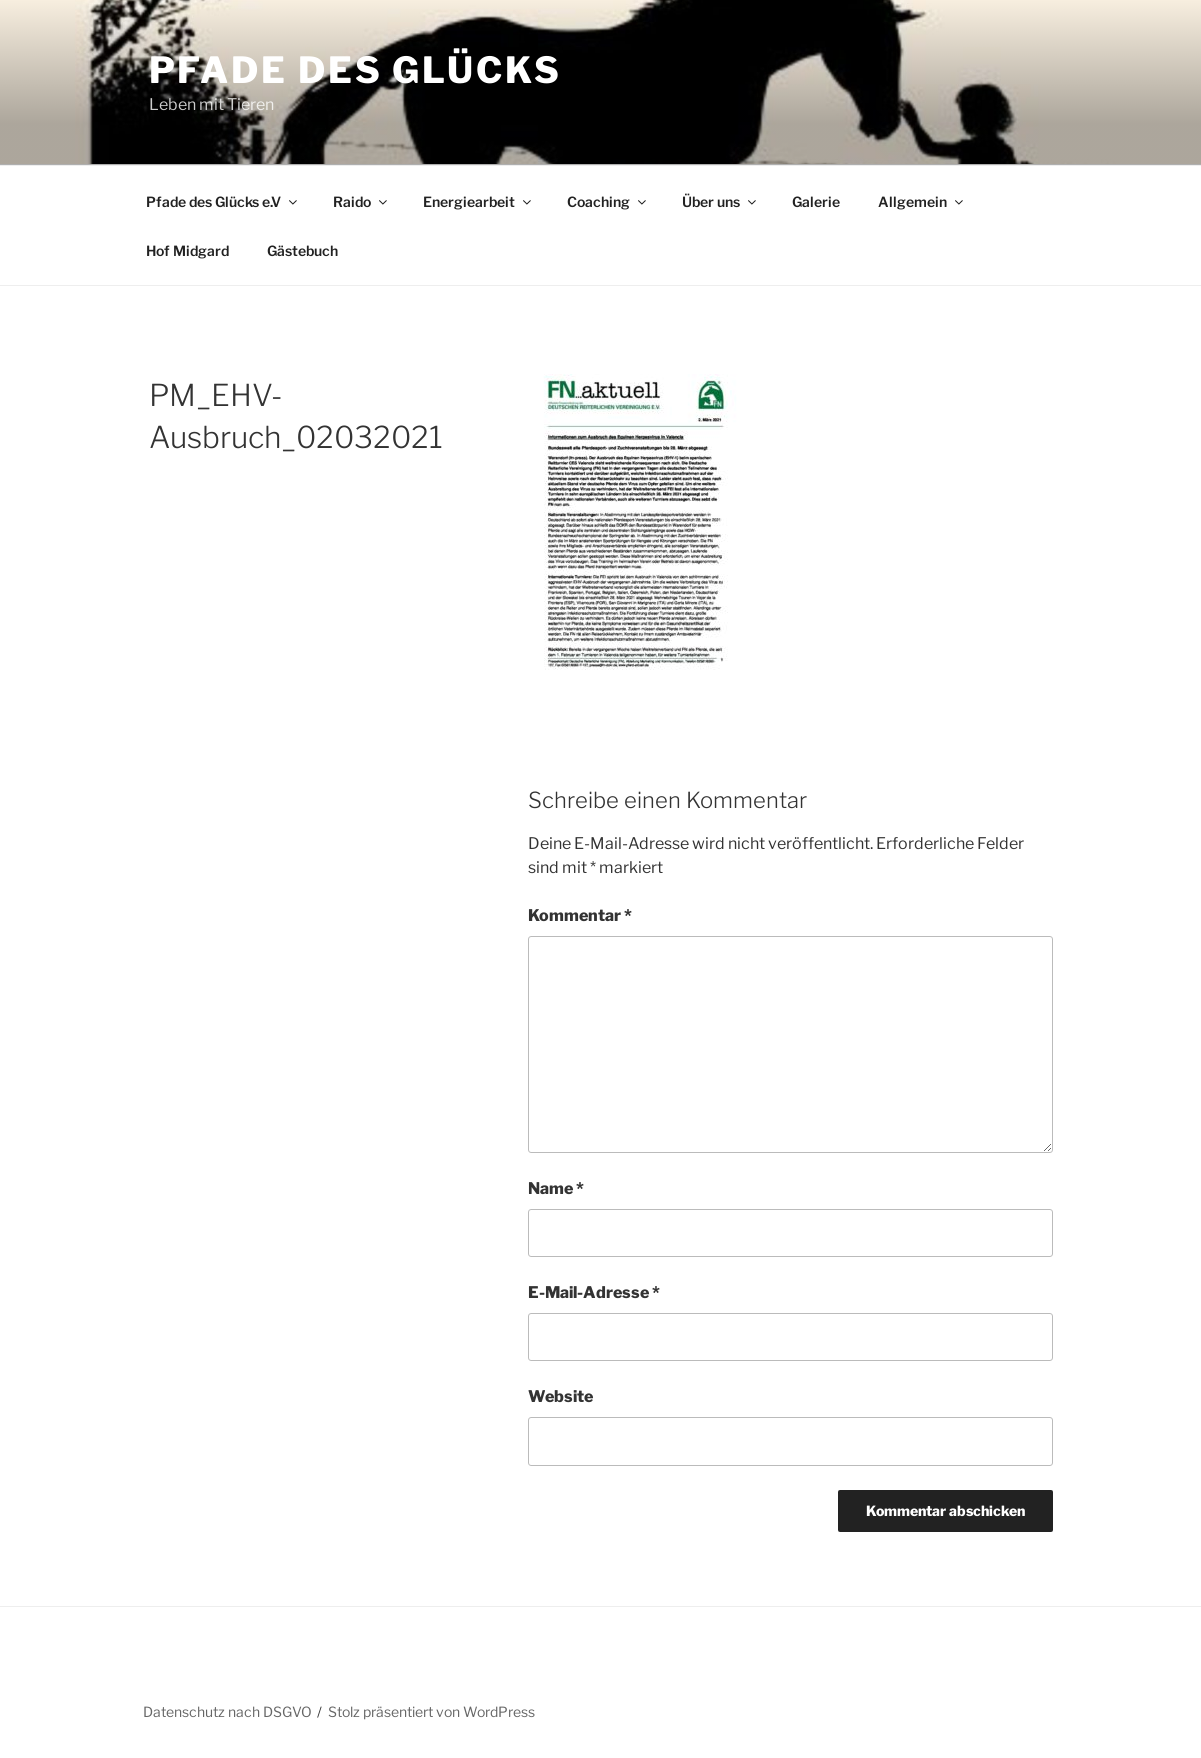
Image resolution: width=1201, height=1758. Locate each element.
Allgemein (922, 201)
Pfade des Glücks (355, 70)
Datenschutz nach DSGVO (227, 1711)
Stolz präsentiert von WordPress (431, 1711)
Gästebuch (302, 250)
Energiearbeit (478, 201)
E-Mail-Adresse (594, 1292)
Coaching (608, 201)
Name (556, 1188)
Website (560, 1396)
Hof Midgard (187, 250)
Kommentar (580, 915)
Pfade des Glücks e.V (223, 201)
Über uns (720, 201)
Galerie (816, 201)
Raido (361, 201)
